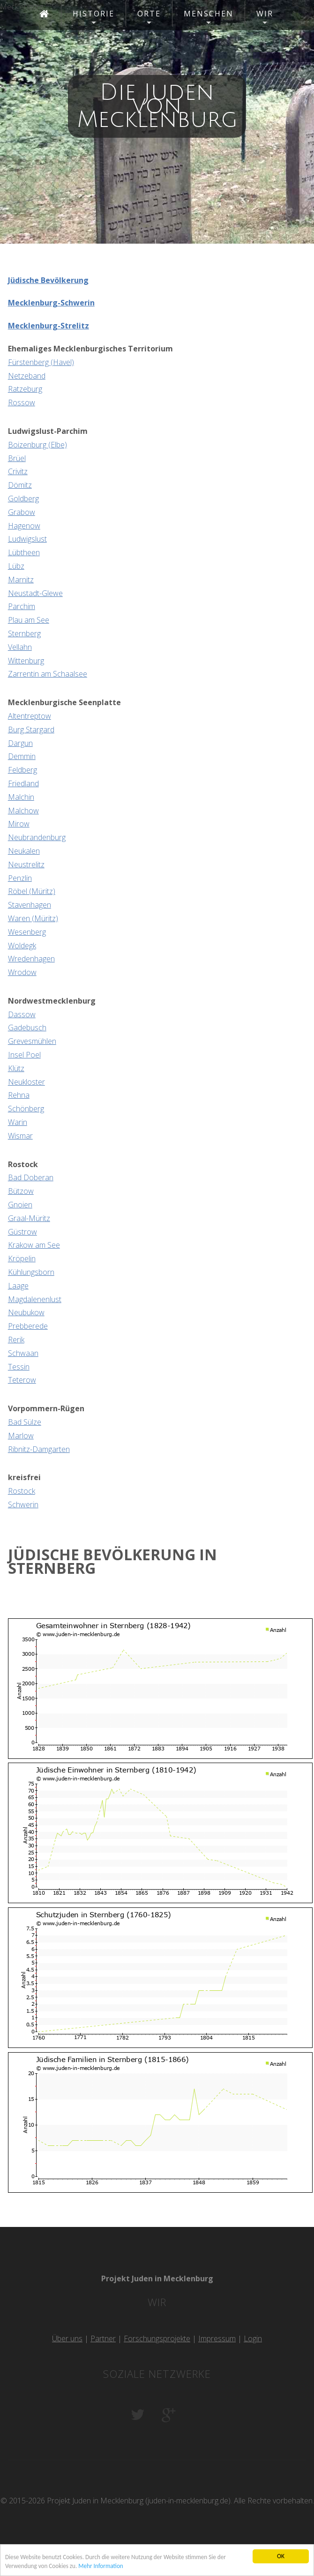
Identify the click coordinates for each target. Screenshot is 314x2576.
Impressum (217, 2338)
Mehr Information (104, 2566)
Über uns (67, 2338)
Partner (103, 2338)
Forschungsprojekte (157, 2338)
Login (253, 2338)
